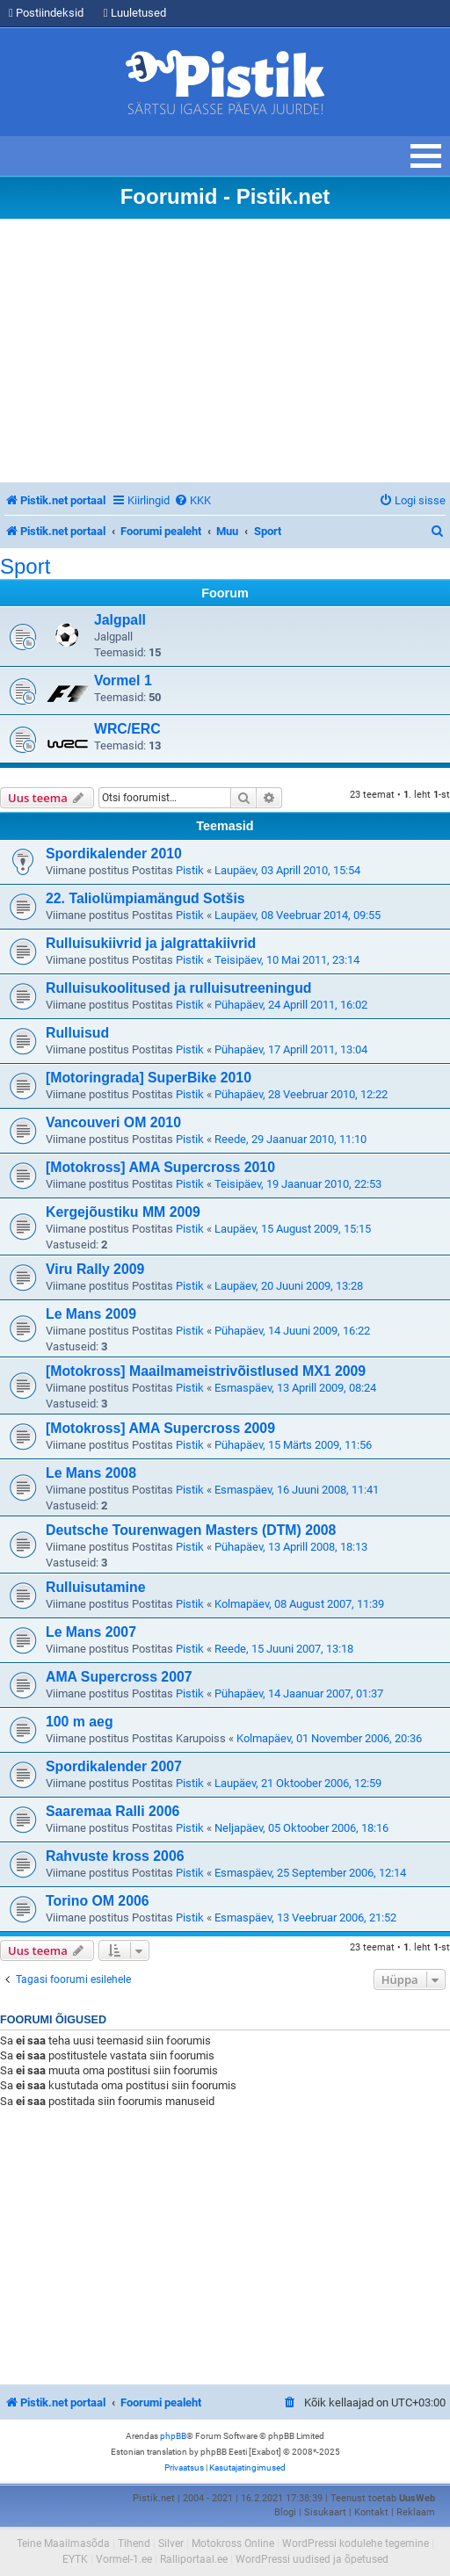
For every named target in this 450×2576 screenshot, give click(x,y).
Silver (171, 2543)
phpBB (173, 2436)
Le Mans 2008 (91, 1472)
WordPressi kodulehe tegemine (355, 2543)
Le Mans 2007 (91, 1631)
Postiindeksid (46, 12)
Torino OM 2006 (97, 1900)
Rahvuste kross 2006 (115, 1856)
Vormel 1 (123, 680)
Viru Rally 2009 (95, 1269)
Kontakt (371, 2512)
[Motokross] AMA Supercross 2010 (160, 1167)
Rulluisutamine (95, 1587)
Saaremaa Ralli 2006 (112, 1811)
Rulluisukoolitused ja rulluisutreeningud (179, 987)
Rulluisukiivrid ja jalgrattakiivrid (151, 943)
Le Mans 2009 (91, 1313)
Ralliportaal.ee (194, 2559)
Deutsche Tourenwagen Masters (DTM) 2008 (191, 1530)
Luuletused (135, 12)
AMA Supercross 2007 (119, 1676)
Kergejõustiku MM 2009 (123, 1212)
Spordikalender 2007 (114, 1766)
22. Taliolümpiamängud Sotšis (145, 898)
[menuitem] (192, 500)
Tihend (134, 2543)
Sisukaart (325, 2512)
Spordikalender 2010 (114, 853)
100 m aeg (79, 1721)
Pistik (190, 870)
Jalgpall (120, 619)
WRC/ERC (127, 728)
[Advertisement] (225, 351)
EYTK (75, 2559)
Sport (25, 567)
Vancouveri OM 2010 (113, 1122)
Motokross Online (233, 2543)
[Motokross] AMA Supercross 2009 (160, 1428)
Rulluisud (77, 1032)
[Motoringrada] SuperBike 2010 (148, 1077)
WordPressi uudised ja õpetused (312, 2559)
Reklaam (415, 2512)
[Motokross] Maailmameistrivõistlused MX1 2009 (206, 1371)
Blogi (285, 2512)
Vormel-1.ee (124, 2559)
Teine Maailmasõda (63, 2543)
